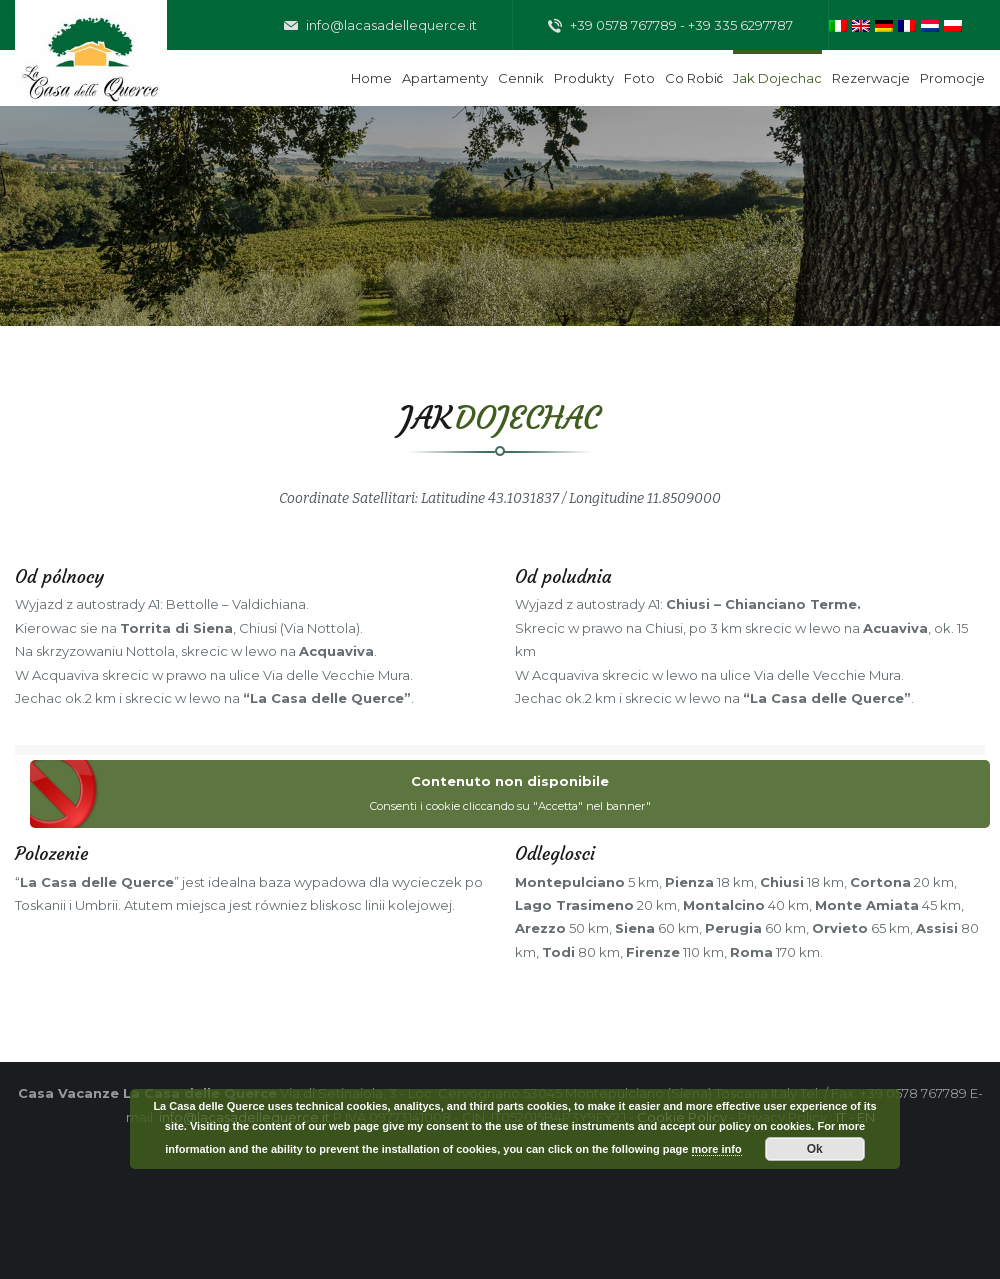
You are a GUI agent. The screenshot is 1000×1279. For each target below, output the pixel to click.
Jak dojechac (777, 78)
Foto (639, 78)
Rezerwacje (871, 78)
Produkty (584, 78)
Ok (815, 1149)
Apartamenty (445, 78)
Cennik (521, 78)
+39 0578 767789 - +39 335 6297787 (670, 26)
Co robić (694, 78)
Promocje (952, 78)
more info (717, 1149)
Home (371, 78)
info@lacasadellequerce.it (380, 26)
